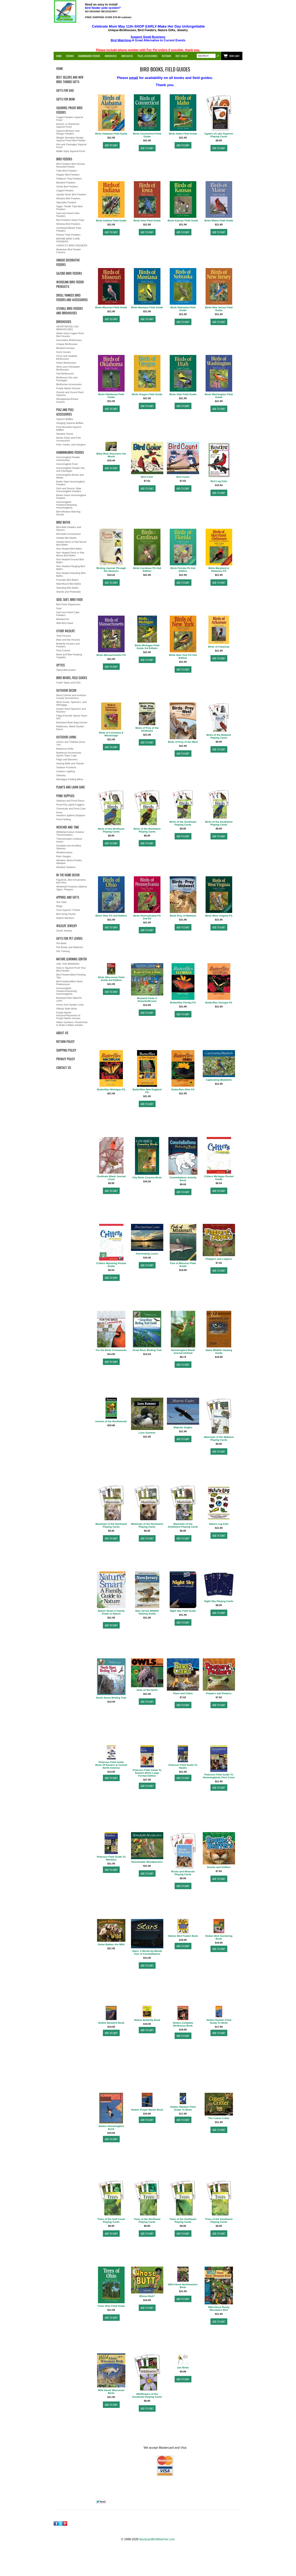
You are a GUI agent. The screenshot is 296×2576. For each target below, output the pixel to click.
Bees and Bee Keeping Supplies (69, 656)
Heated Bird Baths (66, 537)
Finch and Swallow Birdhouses (66, 357)
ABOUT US (62, 1033)
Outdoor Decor (66, 690)
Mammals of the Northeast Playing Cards (111, 1525)
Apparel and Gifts (67, 897)
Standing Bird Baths (67, 587)
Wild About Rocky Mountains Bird (218, 2308)
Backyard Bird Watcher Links (69, 999)
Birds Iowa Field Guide (147, 220)
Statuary (61, 775)
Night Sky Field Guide (183, 1610)
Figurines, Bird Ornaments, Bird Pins (71, 881)
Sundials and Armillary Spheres (68, 847)
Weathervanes (64, 852)
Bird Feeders (64, 159)
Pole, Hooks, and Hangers (71, 444)
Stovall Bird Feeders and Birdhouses (69, 310)
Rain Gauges (63, 856)
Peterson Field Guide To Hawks (183, 1766)
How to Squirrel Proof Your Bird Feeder (71, 969)
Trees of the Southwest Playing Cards (219, 2220)
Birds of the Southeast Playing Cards (183, 823)
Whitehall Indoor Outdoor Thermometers (70, 833)
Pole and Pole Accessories (65, 412)
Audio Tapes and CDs (68, 682)
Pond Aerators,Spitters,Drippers (70, 814)
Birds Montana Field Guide (147, 307)
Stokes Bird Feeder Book (183, 1936)
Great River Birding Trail (147, 1350)
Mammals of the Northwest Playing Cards (147, 1525)
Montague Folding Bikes (69, 779)
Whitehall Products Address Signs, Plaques (71, 888)
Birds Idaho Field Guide (183, 133)
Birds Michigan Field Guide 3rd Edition (147, 647)
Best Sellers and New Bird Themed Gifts (69, 79)
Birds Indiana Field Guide (111, 220)
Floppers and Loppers (219, 1258)
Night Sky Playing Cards (218, 1601)
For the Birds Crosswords (111, 1350)
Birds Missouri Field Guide (111, 307)
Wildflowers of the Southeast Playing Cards (147, 2395)
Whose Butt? (147, 2296)
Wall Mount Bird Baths (68, 583)
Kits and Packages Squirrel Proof (71, 146)
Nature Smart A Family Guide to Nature (111, 1612)
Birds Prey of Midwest (183, 915)
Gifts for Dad (65, 90)
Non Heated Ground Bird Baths (70, 561)
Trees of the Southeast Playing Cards (183, 2220)
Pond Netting (63, 819)
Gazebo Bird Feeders (69, 273)
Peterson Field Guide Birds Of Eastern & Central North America (111, 1765)
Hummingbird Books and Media (70, 476)
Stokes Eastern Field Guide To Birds (218, 2021)
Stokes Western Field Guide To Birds (183, 2108)
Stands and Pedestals (68, 591)
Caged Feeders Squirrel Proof (69, 118)
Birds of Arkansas (219, 646)
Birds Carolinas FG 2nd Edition (147, 569)
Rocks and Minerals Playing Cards (183, 1873)
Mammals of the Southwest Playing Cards (183, 1525)
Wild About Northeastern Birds (183, 2286)
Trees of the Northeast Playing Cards (147, 2220)
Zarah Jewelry (64, 930)
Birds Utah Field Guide (183, 394)
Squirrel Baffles (64, 419)
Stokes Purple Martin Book (147, 2109)
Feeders (70, 56)
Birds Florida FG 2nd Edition (182, 569)
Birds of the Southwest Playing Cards (218, 823)
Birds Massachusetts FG (111, 655)
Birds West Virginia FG (218, 915)
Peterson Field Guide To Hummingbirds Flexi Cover (219, 1776)
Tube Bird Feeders (66, 170)
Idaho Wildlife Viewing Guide (219, 1351)
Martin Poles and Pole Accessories (68, 439)
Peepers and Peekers (218, 1693)
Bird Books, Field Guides (71, 677)
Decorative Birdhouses (69, 340)
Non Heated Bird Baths (69, 548)
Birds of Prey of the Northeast (147, 729)
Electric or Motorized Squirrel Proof (67, 125)
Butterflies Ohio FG (182, 1089)
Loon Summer (147, 1432)
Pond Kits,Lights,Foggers (70, 804)
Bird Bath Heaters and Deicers (68, 528)
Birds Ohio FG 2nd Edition (111, 915)
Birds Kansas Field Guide (183, 220)
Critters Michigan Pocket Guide (219, 1178)
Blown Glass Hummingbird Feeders (71, 496)
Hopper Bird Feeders (68, 174)
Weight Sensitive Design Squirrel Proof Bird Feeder (71, 139)
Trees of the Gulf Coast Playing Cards (111, 2220)
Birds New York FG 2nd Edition (183, 656)
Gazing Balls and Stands (70, 763)
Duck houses (63, 352)
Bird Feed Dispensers (68, 604)
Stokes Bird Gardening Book (218, 1937)
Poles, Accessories (147, 56)
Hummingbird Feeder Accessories (68, 458)
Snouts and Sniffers (219, 1867)
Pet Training (63, 951)
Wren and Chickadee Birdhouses (68, 368)
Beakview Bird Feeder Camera (68, 251)
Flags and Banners (66, 759)
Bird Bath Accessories (68, 534)
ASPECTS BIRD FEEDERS (71, 245)
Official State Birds (66, 1008)
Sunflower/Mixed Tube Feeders (68, 229)
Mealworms (62, 619)
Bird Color (147, 476)
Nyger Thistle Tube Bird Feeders (69, 208)
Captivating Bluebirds (219, 1079)
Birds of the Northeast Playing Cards (111, 830)
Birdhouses (111, 56)
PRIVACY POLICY (65, 1059)
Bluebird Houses (65, 348)
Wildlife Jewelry (66, 926)
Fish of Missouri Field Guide (183, 1265)
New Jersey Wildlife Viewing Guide (147, 1612)
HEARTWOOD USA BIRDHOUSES (67, 328)
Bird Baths (127, 56)
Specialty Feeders (66, 202)
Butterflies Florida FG (183, 1002)
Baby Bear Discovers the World (111, 455)
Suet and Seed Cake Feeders (67, 214)
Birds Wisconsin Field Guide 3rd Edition (111, 979)
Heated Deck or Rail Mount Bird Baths (71, 543)
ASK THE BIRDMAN (67, 963)
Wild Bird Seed (64, 623)
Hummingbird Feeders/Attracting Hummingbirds (66, 505)
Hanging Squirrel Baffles (69, 423)
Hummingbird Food (67, 464)
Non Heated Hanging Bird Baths (70, 567)
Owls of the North (146, 1690)
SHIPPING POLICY (66, 1050)
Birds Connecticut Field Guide (147, 135)
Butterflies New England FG (147, 1091)
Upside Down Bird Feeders (71, 194)
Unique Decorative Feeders (68, 262)
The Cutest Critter (219, 2118)
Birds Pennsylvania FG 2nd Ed (147, 917)
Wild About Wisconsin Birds (111, 2391)
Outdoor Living (66, 737)
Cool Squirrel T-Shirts (68, 910)
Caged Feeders (65, 190)
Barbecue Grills (64, 748)
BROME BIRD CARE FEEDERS (68, 240)
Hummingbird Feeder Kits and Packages (70, 469)
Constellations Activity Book (182, 1179)
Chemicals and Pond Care (71, 808)
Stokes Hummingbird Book (111, 2127)
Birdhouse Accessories (69, 384)
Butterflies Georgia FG (218, 1002)
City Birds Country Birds (147, 1177)
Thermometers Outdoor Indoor (69, 840)
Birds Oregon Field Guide (147, 394)
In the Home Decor (68, 875)
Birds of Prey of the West (183, 741)
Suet (58, 608)
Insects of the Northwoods (111, 1421)
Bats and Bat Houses (68, 639)
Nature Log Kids (219, 1524)
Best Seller (181, 56)
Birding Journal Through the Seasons (111, 569)
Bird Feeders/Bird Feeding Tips (71, 976)
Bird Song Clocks (66, 914)
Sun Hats (61, 902)
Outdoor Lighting (65, 771)
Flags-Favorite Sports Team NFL (71, 717)
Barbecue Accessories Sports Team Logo (68, 754)
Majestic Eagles (182, 1427)
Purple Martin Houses (68, 388)
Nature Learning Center (71, 959)
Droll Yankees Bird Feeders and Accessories (72, 297)
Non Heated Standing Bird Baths (71, 574)
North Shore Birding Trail (111, 1697)
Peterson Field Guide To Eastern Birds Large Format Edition (147, 1773)
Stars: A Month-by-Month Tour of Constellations (147, 1952)
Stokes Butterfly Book (147, 2020)
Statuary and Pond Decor (70, 800)
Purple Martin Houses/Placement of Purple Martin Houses (68, 1015)
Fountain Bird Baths (67, 579)
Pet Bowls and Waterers (69, 947)
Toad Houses (63, 635)
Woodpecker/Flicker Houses (67, 400)
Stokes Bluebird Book (111, 2022)
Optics (60, 665)
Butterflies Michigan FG (111, 1089)
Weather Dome (64, 433)
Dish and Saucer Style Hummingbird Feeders (68, 490)
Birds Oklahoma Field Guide (111, 396)
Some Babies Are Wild (111, 1944)
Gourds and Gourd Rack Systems (69, 393)
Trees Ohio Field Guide (111, 2306)
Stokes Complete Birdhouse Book (183, 2024)
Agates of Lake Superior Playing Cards (218, 135)
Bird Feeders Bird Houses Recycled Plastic (70, 165)
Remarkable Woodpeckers (147, 1861)
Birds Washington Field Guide (219, 396)
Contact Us (63, 1067)
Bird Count (183, 476)
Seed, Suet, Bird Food (69, 599)
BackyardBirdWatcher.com (157, 2539)
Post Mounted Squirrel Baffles (68, 428)
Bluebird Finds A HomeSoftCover (147, 999)
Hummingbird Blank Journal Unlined (183, 1351)
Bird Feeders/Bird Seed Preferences (69, 983)
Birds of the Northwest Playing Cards (147, 830)
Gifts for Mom (65, 99)
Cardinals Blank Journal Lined (111, 1178)
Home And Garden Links (70, 1004)
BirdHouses (63, 321)
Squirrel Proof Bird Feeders (69, 110)
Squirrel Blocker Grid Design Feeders (67, 132)
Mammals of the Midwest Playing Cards (219, 1438)
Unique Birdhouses (67, 344)
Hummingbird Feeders (89, 56)
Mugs (59, 906)
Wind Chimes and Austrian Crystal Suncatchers (71, 696)
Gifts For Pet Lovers (69, 938)
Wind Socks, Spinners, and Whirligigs (71, 703)
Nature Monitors (65, 918)
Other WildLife (65, 631)
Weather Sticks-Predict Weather (69, 862)
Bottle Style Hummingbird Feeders (70, 483)
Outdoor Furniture (66, 767)
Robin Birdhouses (66, 362)
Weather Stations (66, 867)
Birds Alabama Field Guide (111, 133)
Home (59, 56)
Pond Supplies (65, 796)
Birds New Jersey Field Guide (219, 309)
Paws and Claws (183, 1693)
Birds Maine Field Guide (218, 220)
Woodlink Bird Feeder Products (70, 284)
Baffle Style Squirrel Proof (70, 151)
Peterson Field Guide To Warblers (111, 1858)
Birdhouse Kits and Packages (66, 379)
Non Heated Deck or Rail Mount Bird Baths (70, 554)
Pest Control (63, 650)
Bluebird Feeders (66, 182)
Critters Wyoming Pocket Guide (111, 1265)
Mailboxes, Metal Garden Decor (70, 728)
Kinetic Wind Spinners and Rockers (71, 710)
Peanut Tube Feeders (68, 234)
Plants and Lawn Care (70, 787)
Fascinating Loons (147, 1253)
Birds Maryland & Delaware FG (218, 569)
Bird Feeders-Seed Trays (70, 220)
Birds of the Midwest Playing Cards (219, 736)
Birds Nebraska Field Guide (183, 309)
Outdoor (166, 56)
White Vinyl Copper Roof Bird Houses (70, 335)
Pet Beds (61, 943)
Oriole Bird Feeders (67, 186)
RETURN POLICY (65, 1041)
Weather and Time (67, 827)
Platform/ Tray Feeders (69, 178)
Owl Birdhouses (65, 373)
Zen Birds (183, 2367)
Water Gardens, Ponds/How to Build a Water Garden (71, 1023)
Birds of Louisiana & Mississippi (111, 734)
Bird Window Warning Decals (68, 513)
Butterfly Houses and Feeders (68, 645)
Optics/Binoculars (66, 670)
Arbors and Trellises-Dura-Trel (71, 743)
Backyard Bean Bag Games (71, 722)
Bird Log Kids (218, 481)
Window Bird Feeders (68, 198)
